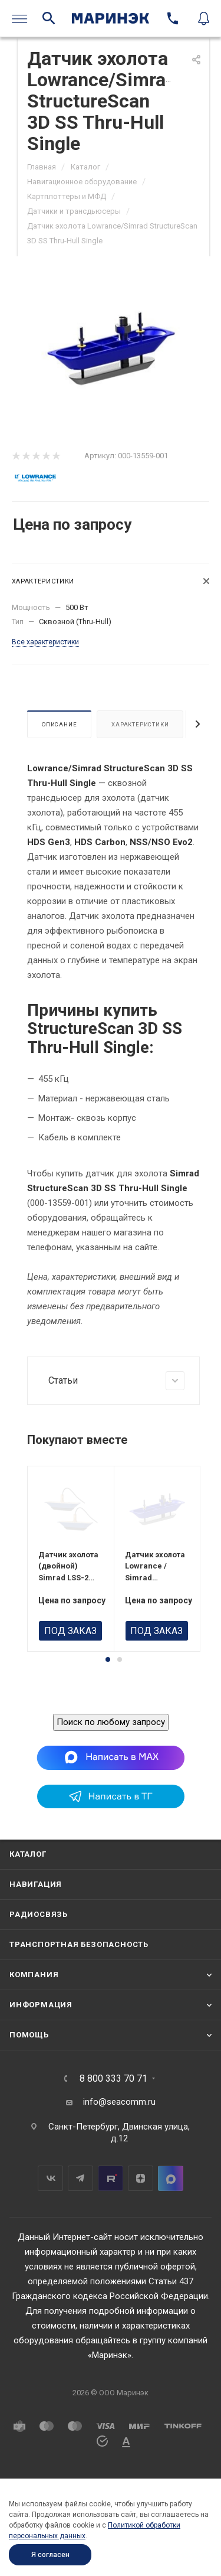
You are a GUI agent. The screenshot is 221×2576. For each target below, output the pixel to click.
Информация (40, 2062)
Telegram (80, 2236)
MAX (170, 2236)
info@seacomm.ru (119, 2159)
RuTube (110, 2236)
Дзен (140, 2236)
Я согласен (50, 2555)
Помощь (29, 2092)
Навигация (35, 1942)
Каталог (28, 1911)
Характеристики (140, 724)
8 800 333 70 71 (113, 2136)
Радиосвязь (38, 1972)
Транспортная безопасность (79, 2002)
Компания (33, 2032)
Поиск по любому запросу (110, 1780)
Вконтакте (50, 2236)
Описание (59, 724)
